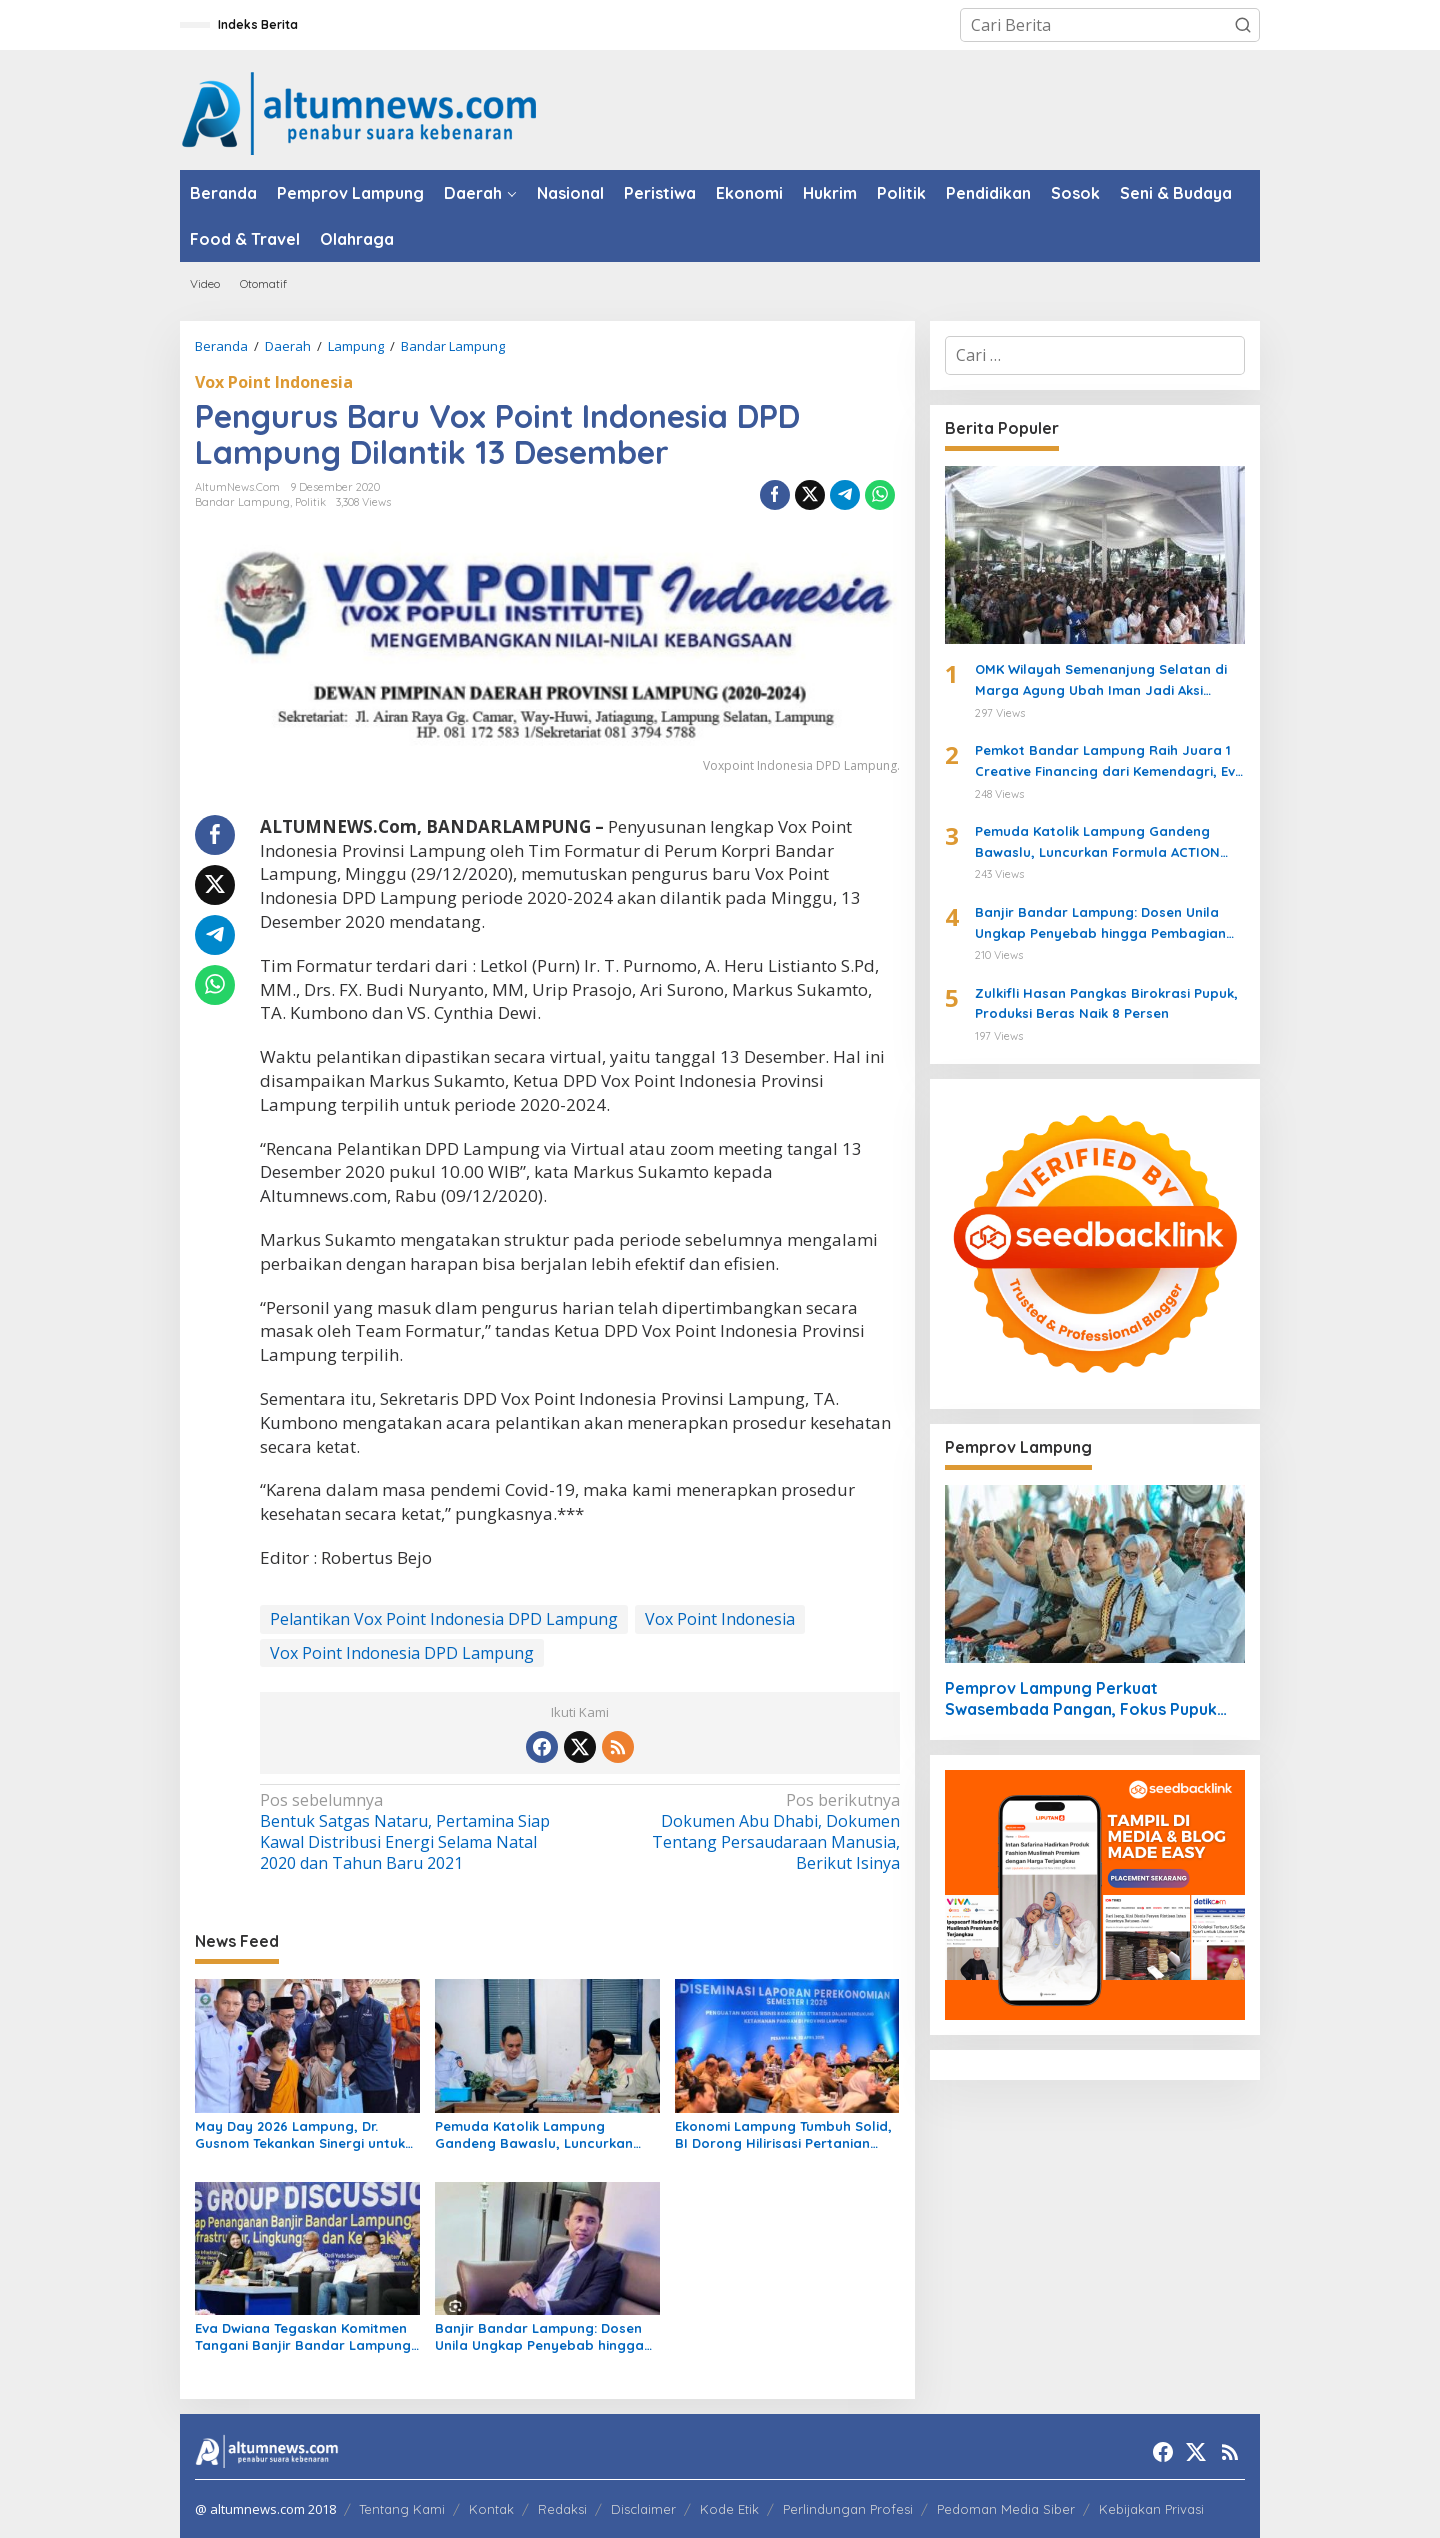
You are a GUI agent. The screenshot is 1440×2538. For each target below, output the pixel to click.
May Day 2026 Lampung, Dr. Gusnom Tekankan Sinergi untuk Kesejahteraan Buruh (300, 2135)
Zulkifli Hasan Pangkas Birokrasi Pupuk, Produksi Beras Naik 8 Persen (1106, 1003)
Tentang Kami (402, 2509)
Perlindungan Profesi (848, 2509)
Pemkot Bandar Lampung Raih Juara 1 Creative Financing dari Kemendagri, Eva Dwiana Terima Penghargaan (1109, 762)
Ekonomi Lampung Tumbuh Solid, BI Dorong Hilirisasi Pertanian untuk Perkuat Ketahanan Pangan (783, 2135)
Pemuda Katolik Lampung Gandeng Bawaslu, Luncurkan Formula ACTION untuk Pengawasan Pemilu (534, 2135)
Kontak (491, 2509)
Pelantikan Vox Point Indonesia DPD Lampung (444, 1619)
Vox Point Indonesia (274, 382)
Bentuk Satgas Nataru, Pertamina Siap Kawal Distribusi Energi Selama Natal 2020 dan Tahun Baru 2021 (413, 1831)
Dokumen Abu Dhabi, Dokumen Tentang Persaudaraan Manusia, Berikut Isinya (745, 1831)
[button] (1243, 25)
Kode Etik (729, 2509)
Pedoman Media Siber (1006, 2509)
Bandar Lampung (242, 502)
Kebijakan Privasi (1151, 2509)
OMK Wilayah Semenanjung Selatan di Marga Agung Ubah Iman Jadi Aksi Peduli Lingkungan (1101, 681)
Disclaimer (643, 2509)
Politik (310, 502)
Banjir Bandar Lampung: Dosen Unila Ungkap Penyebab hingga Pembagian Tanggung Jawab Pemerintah (539, 2337)
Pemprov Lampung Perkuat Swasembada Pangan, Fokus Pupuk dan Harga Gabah (1081, 1699)
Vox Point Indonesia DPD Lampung (402, 1653)
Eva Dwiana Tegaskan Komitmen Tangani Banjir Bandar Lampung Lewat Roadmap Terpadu (303, 2337)
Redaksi (562, 2509)
